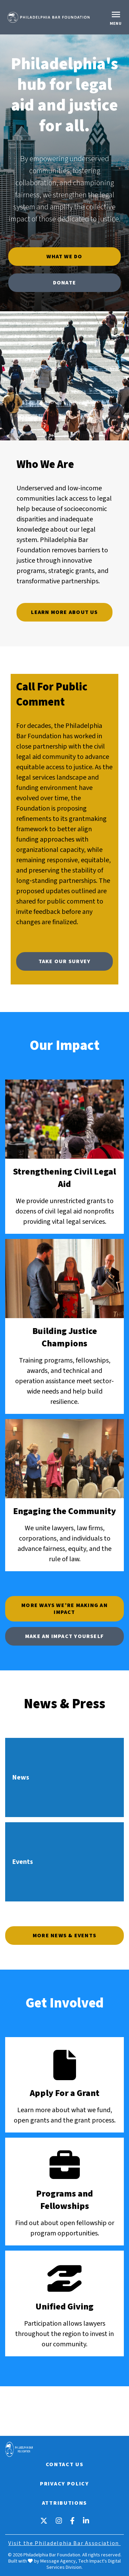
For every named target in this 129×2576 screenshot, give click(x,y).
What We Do (64, 256)
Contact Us (65, 2464)
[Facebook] (72, 2520)
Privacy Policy (64, 2484)
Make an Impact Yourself (64, 1636)
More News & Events (64, 1935)
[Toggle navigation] (116, 17)
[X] (43, 2520)
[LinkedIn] (86, 2520)
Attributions (64, 2503)
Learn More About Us (64, 612)
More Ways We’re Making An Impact (64, 1609)
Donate (64, 282)
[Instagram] (59, 2520)
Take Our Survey (64, 961)
